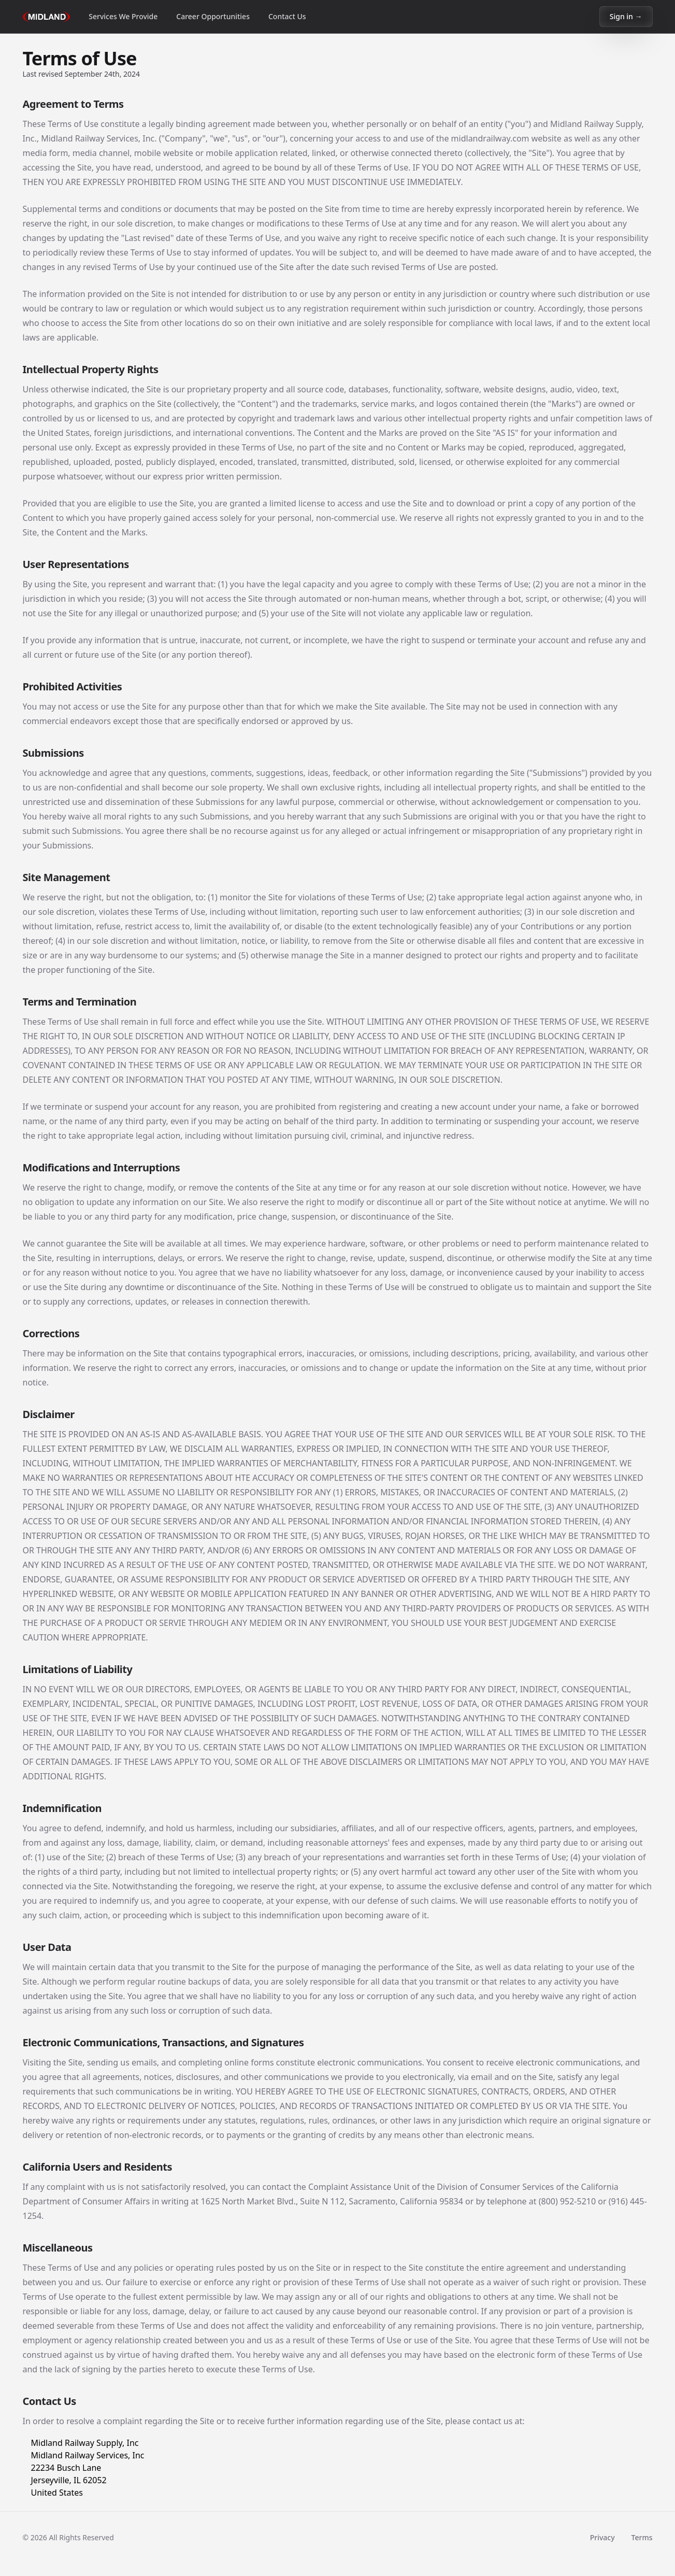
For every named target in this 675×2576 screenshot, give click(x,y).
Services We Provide (123, 16)
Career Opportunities (213, 16)
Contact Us (287, 16)
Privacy (602, 2537)
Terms (642, 2537)
